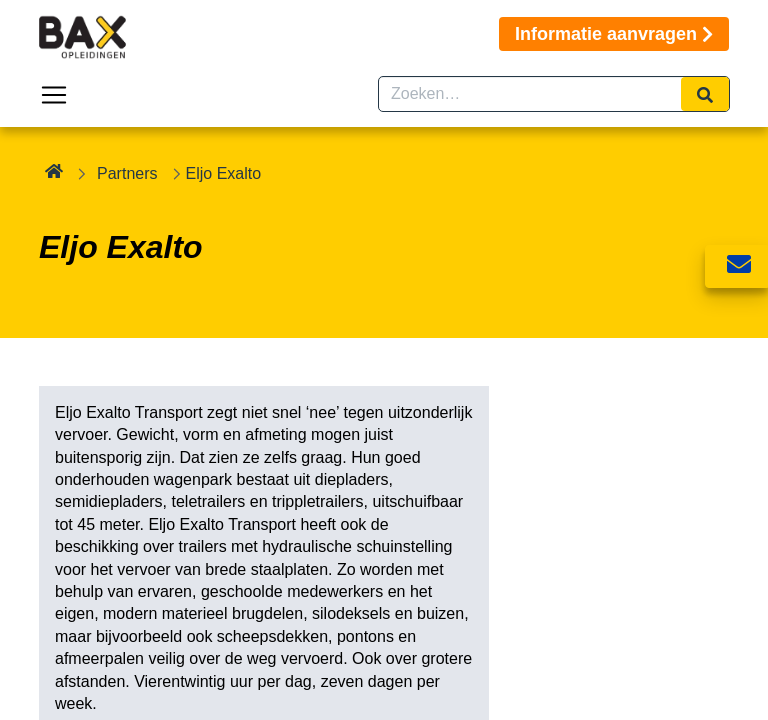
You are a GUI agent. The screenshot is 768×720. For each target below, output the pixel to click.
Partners (127, 173)
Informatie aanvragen (614, 34)
